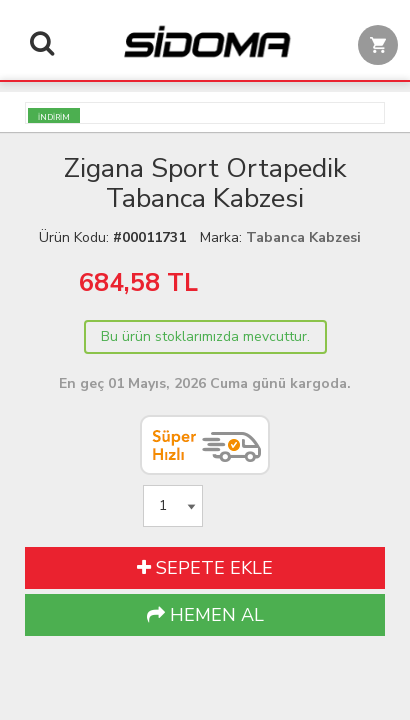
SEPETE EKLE (205, 568)
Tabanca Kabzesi (303, 237)
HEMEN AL (205, 615)
